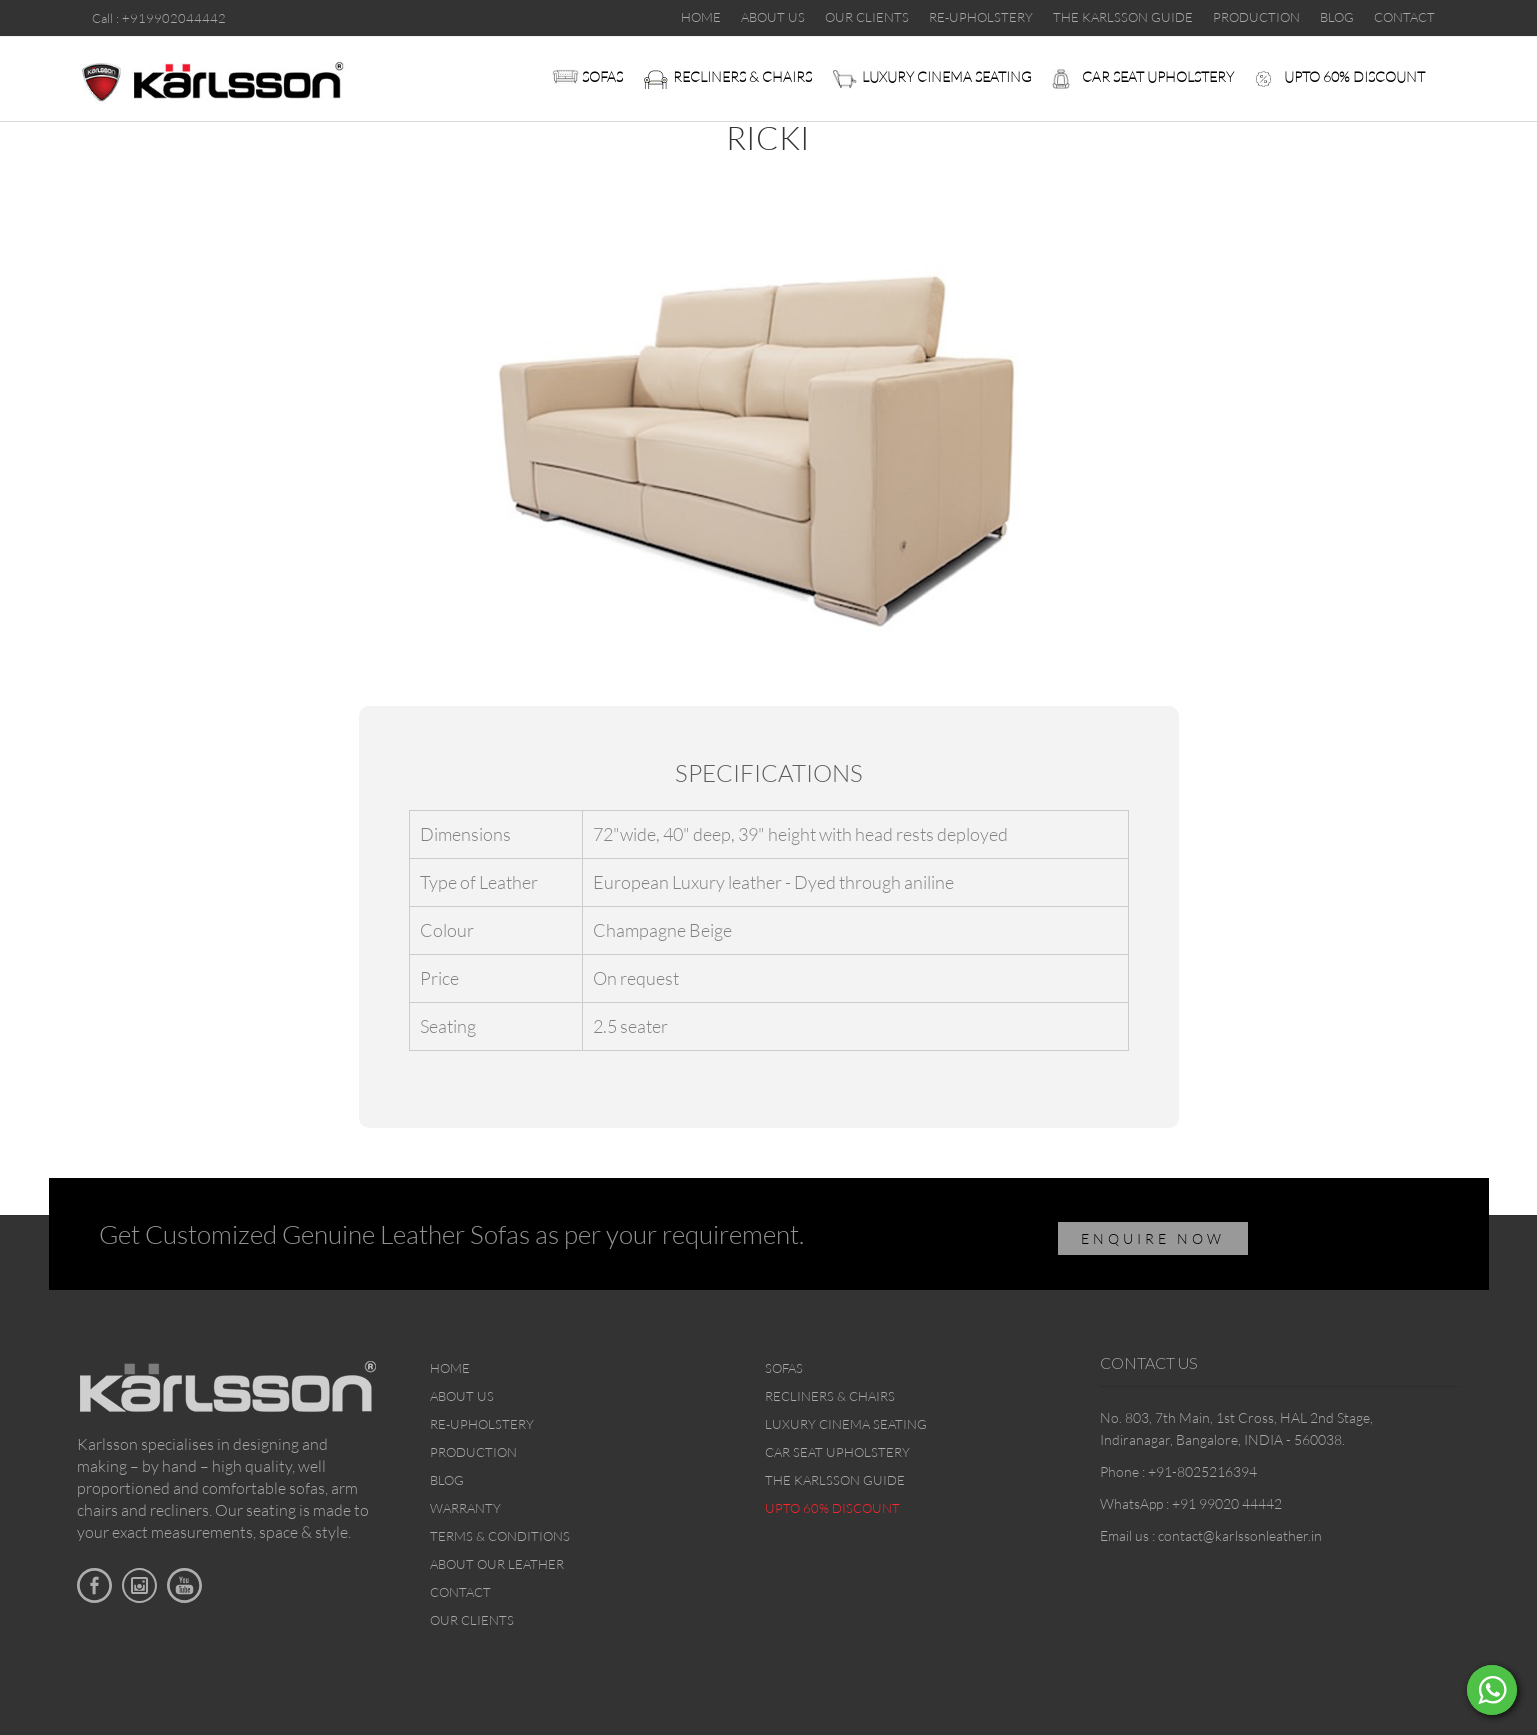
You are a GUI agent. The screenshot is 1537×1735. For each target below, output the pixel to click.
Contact (460, 1592)
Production (473, 1452)
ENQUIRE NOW (1153, 1238)
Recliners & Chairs (742, 76)
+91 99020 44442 (1227, 1503)
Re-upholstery (482, 1424)
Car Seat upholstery (1158, 76)
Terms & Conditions (500, 1536)
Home (450, 1368)
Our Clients (472, 1620)
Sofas (602, 76)
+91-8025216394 (1202, 1471)
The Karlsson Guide (835, 1480)
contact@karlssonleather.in (1240, 1535)
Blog (447, 1480)
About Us (462, 1396)
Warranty (465, 1508)
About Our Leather (497, 1564)
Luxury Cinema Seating (947, 76)
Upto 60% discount (1354, 76)
